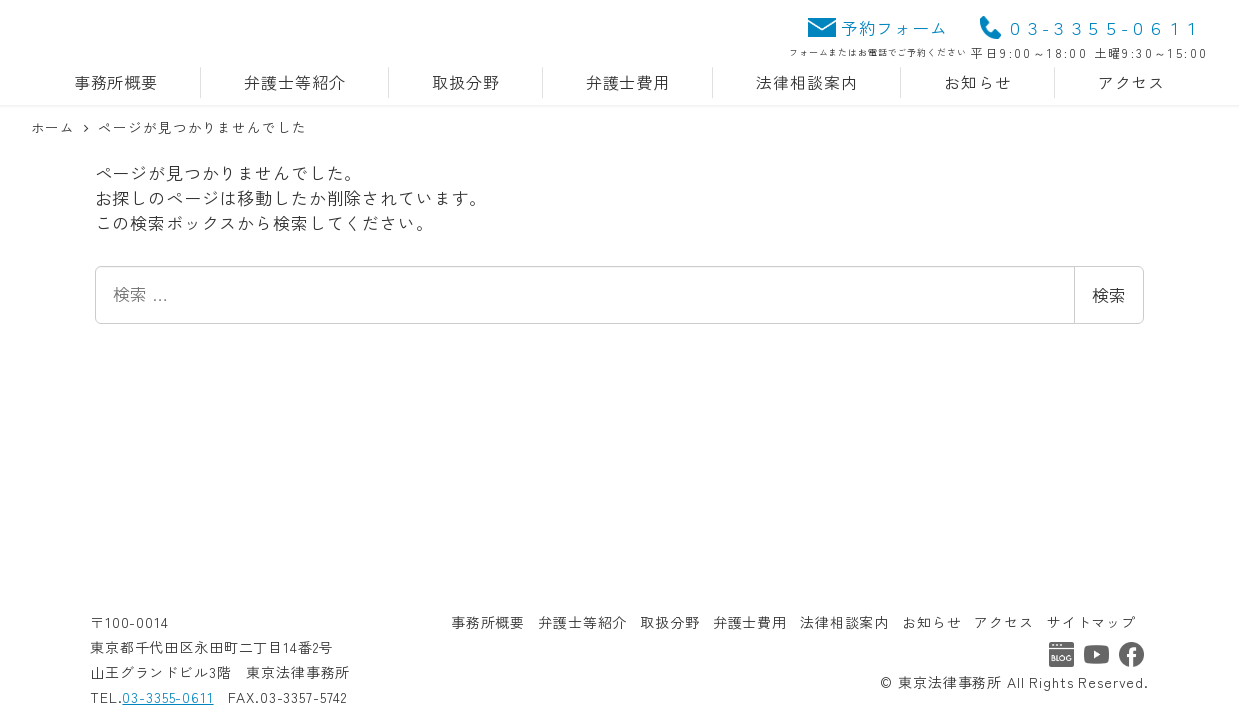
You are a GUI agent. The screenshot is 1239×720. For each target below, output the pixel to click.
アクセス (1003, 622)
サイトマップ (1091, 622)
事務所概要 (488, 622)
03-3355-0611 (167, 697)
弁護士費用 (750, 622)
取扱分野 (669, 622)
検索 (1109, 294)
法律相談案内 (844, 622)
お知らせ (931, 622)
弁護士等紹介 (582, 622)
